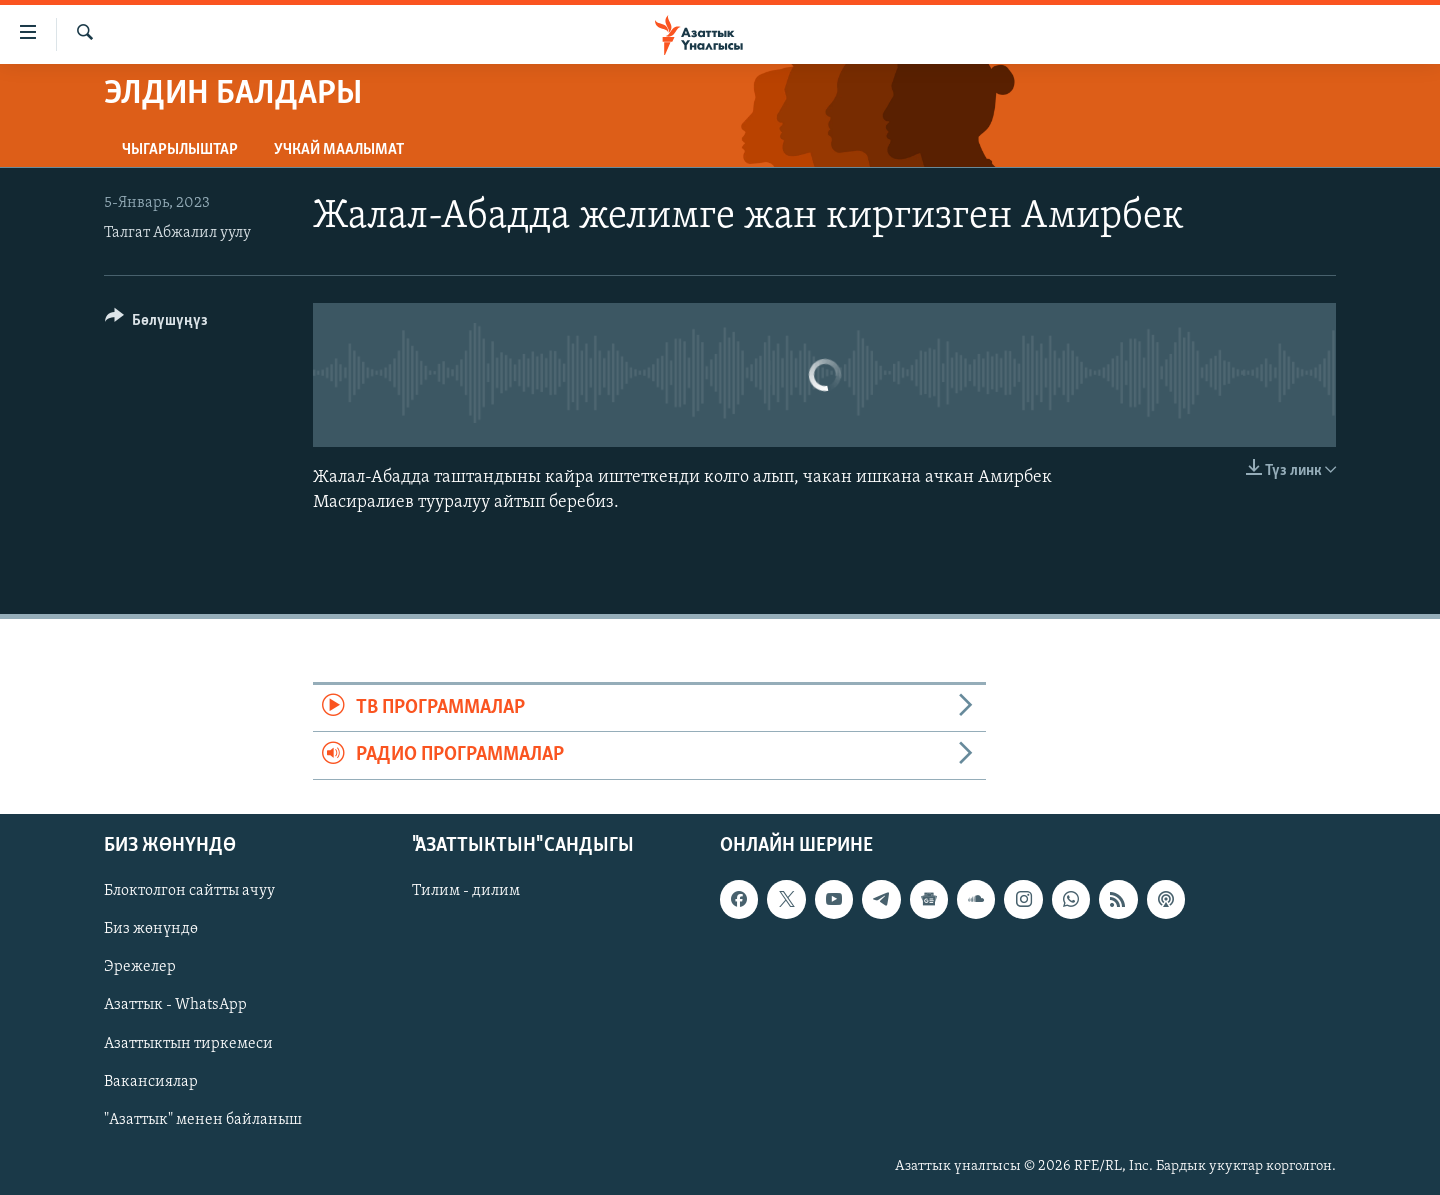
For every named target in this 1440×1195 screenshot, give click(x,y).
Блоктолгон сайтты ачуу (189, 891)
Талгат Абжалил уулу (177, 233)
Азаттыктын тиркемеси (188, 1043)
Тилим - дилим (466, 891)
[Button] (156, 323)
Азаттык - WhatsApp (175, 1005)
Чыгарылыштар (180, 150)
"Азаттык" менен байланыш (203, 1119)
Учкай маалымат (339, 150)
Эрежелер (140, 967)
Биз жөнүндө (151, 929)
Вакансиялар (151, 1081)
